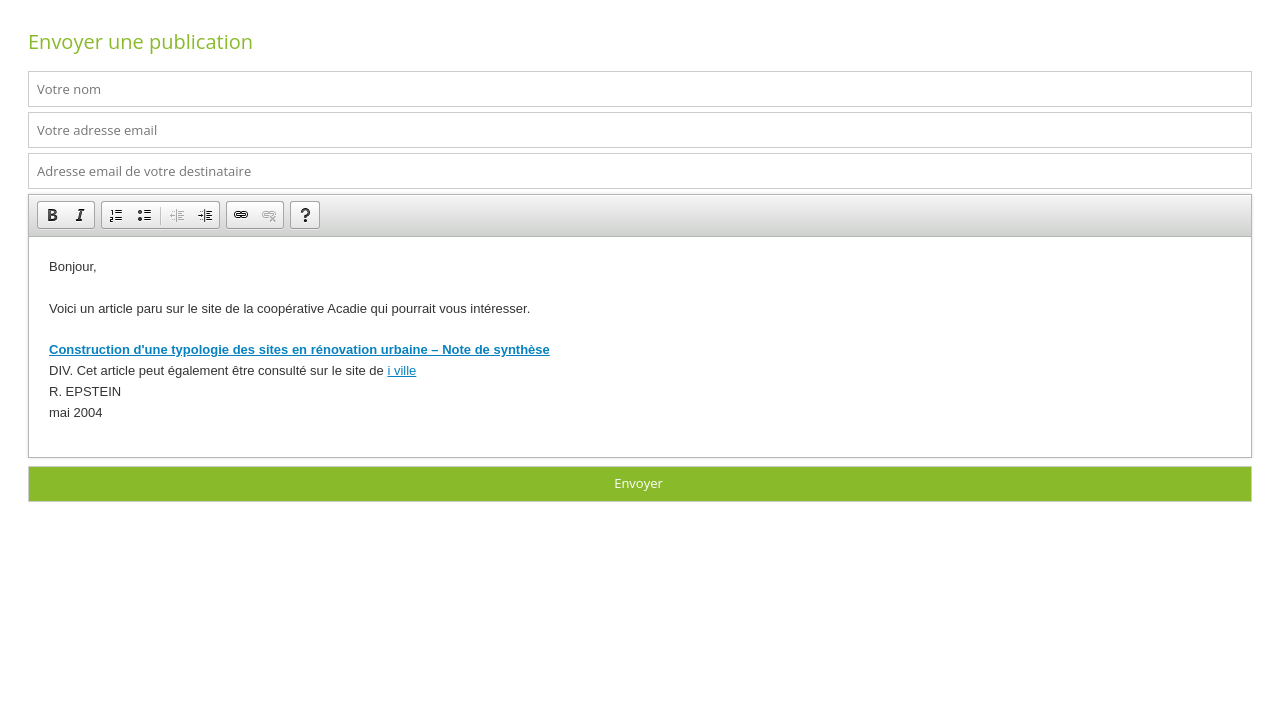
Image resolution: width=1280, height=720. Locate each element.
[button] (52, 215)
